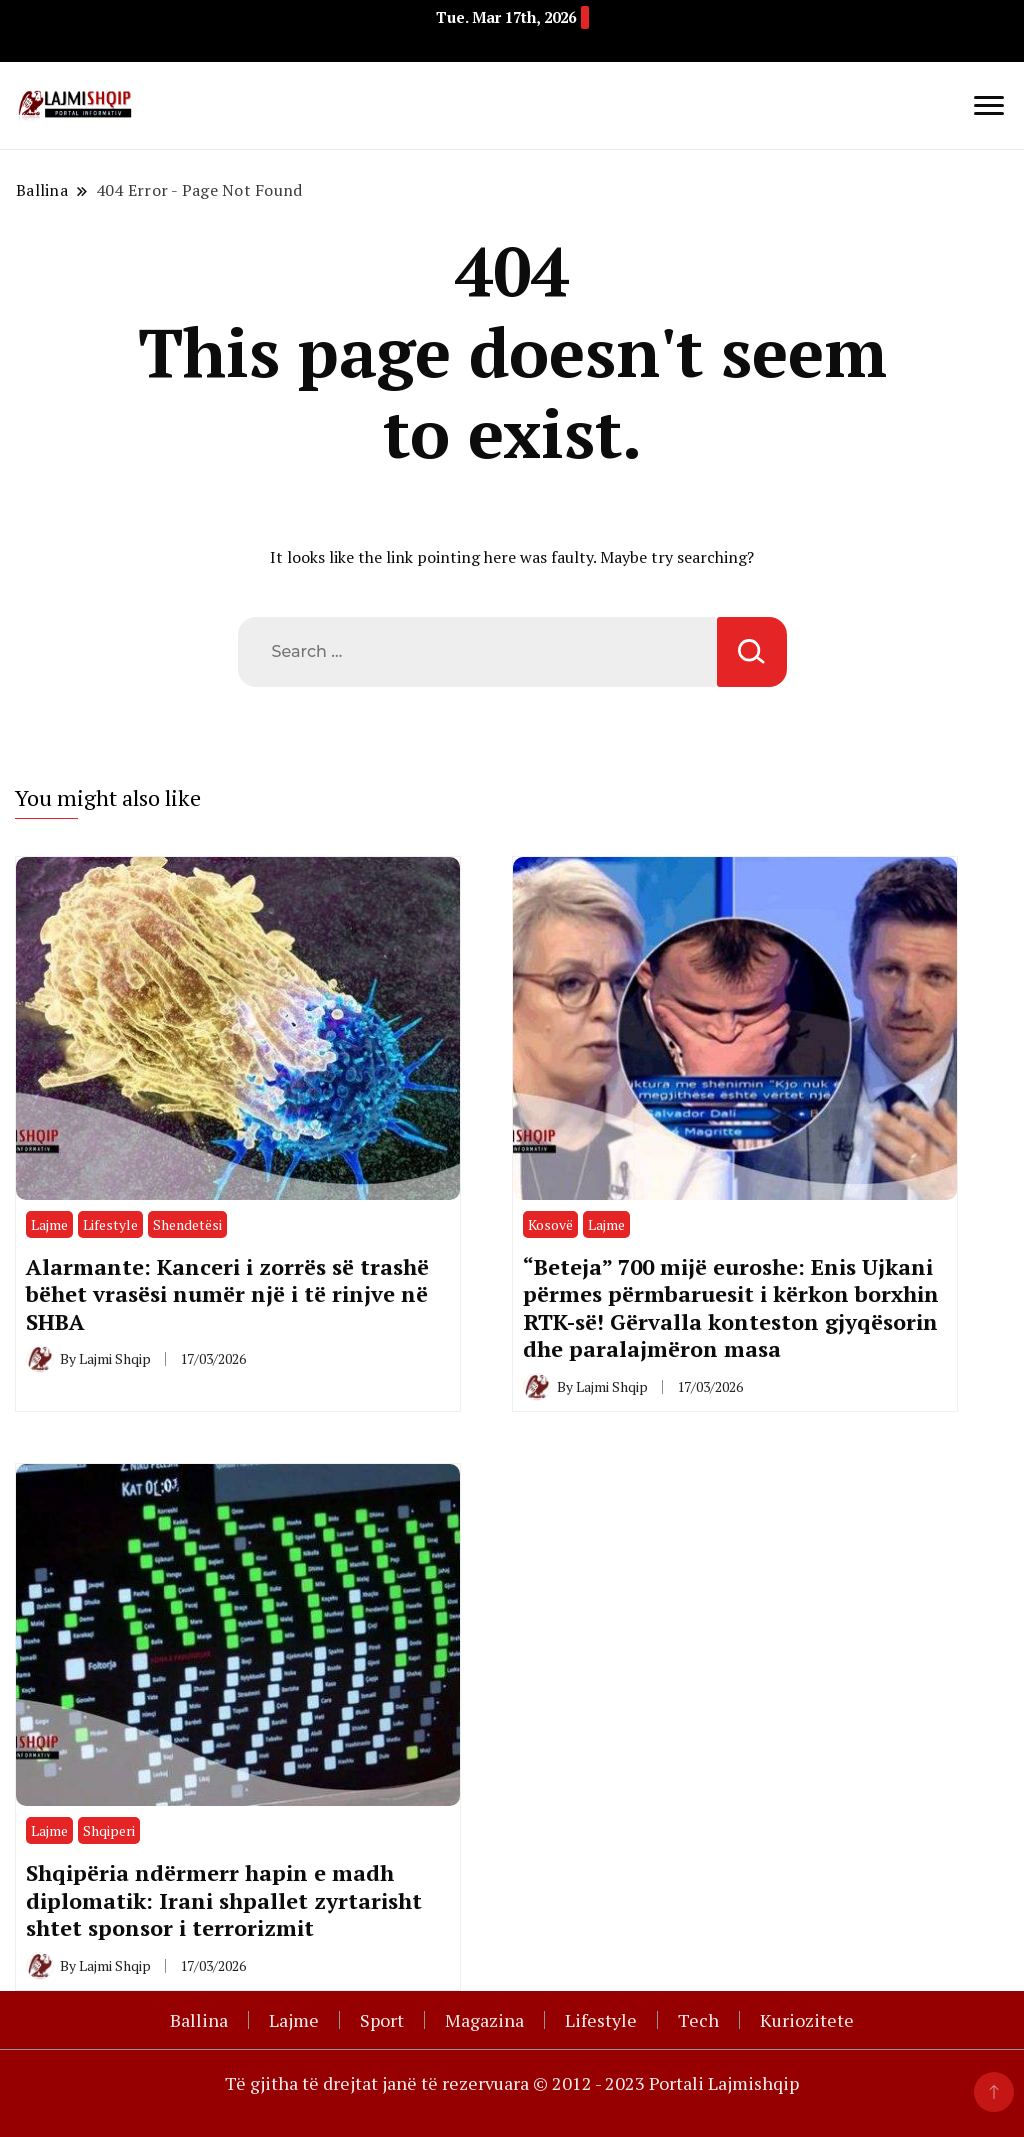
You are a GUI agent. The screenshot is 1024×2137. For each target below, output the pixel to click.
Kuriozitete (807, 2020)
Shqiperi (109, 1830)
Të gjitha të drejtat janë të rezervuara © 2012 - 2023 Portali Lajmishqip (512, 2083)
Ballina (199, 2020)
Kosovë (550, 1224)
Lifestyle (110, 1224)
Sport (382, 2020)
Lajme (49, 1224)
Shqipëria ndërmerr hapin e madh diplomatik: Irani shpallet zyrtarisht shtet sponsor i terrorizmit (224, 1900)
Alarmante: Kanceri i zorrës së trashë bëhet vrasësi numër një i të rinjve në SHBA (227, 1294)
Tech (698, 2020)
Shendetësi (187, 1224)
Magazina (484, 2020)
